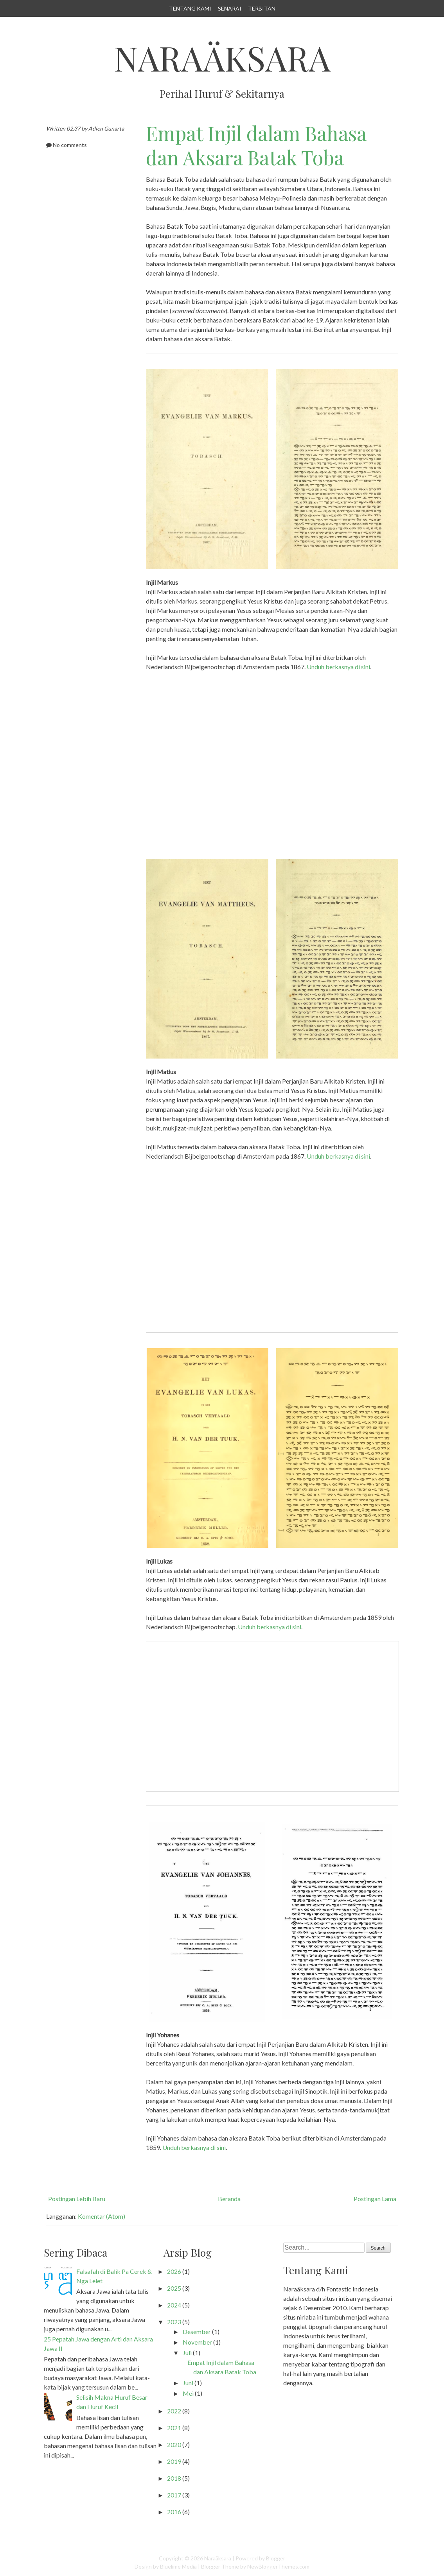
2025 (174, 2288)
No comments (70, 145)
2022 (174, 2411)
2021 (174, 2427)
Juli (187, 2352)
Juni (188, 2382)
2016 (174, 2511)
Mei (188, 2393)
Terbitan (261, 8)
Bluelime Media (178, 2566)
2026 (174, 2271)
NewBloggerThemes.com (278, 2566)
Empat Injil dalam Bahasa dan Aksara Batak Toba (256, 145)
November (197, 2342)
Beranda (229, 2198)
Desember (197, 2331)
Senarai (229, 8)
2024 (174, 2305)
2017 (174, 2495)
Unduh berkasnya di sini (338, 666)
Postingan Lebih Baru (76, 2198)
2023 (174, 2321)
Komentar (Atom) (101, 2216)
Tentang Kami (190, 8)
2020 (174, 2444)
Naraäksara (222, 57)
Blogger (275, 2558)
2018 (174, 2478)
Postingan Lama (375, 2198)
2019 (174, 2461)
